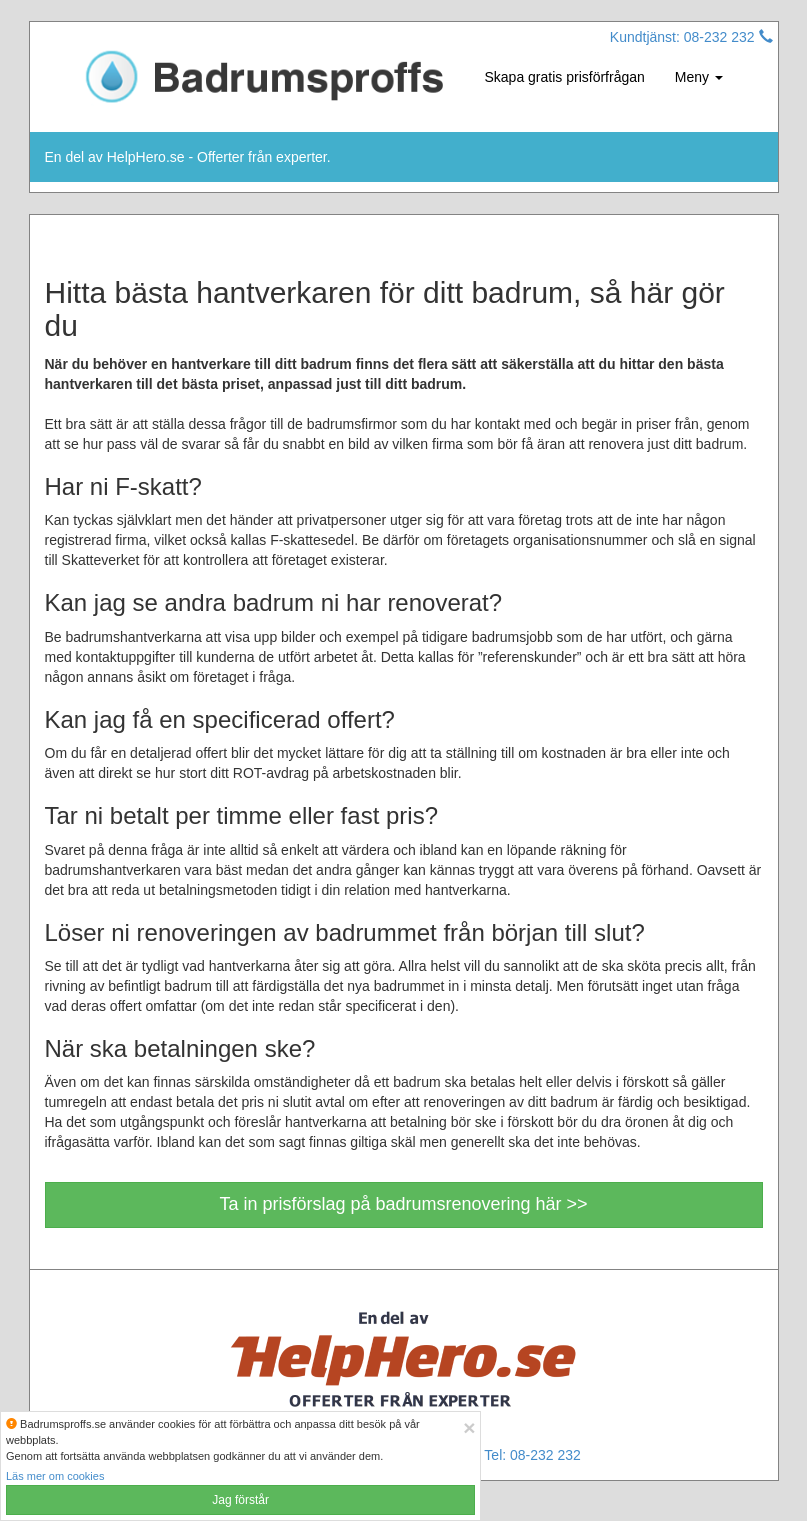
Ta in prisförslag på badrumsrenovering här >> (403, 1204)
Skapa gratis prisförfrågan (565, 77)
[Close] (469, 1427)
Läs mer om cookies (55, 1476)
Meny (699, 77)
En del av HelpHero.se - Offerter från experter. (188, 157)
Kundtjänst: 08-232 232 (691, 37)
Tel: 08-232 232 (532, 1455)
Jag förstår (240, 1500)
